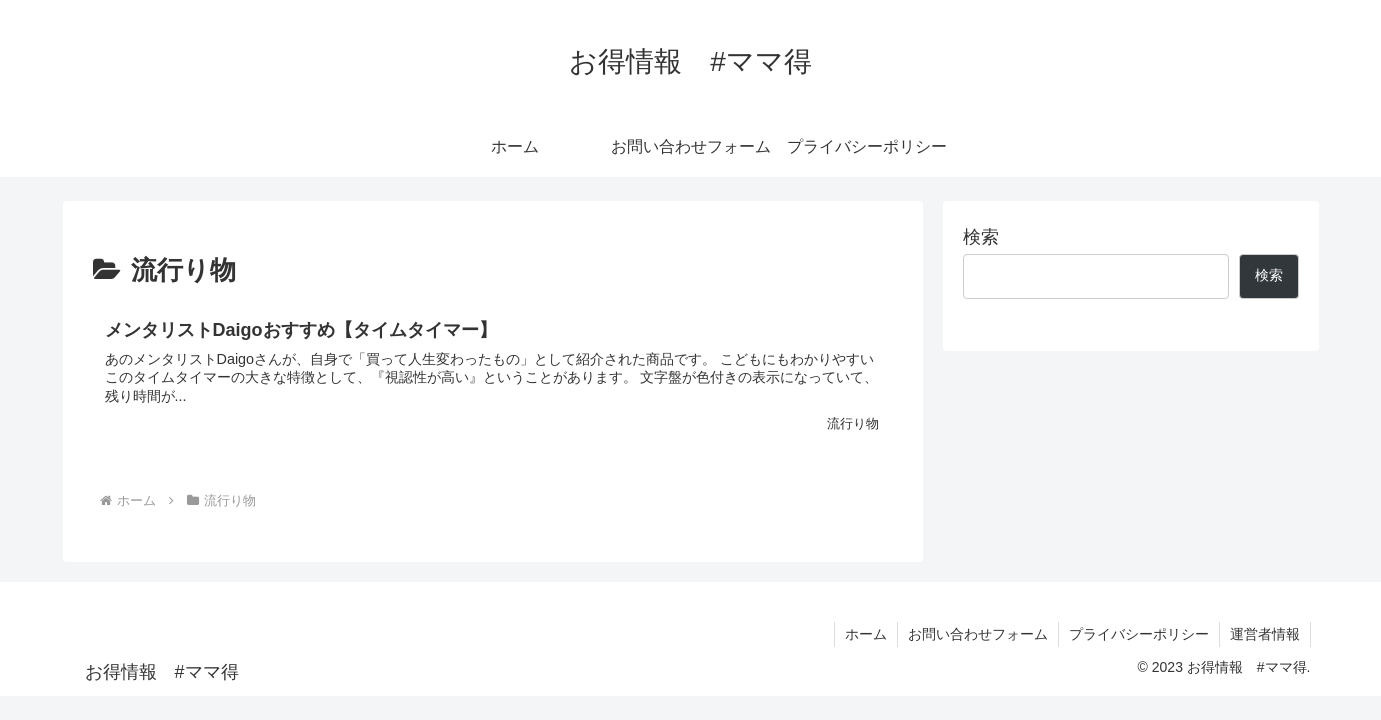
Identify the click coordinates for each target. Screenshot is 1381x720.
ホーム (866, 634)
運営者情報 (1265, 634)
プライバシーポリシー (1139, 634)
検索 (981, 237)
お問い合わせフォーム (978, 634)
